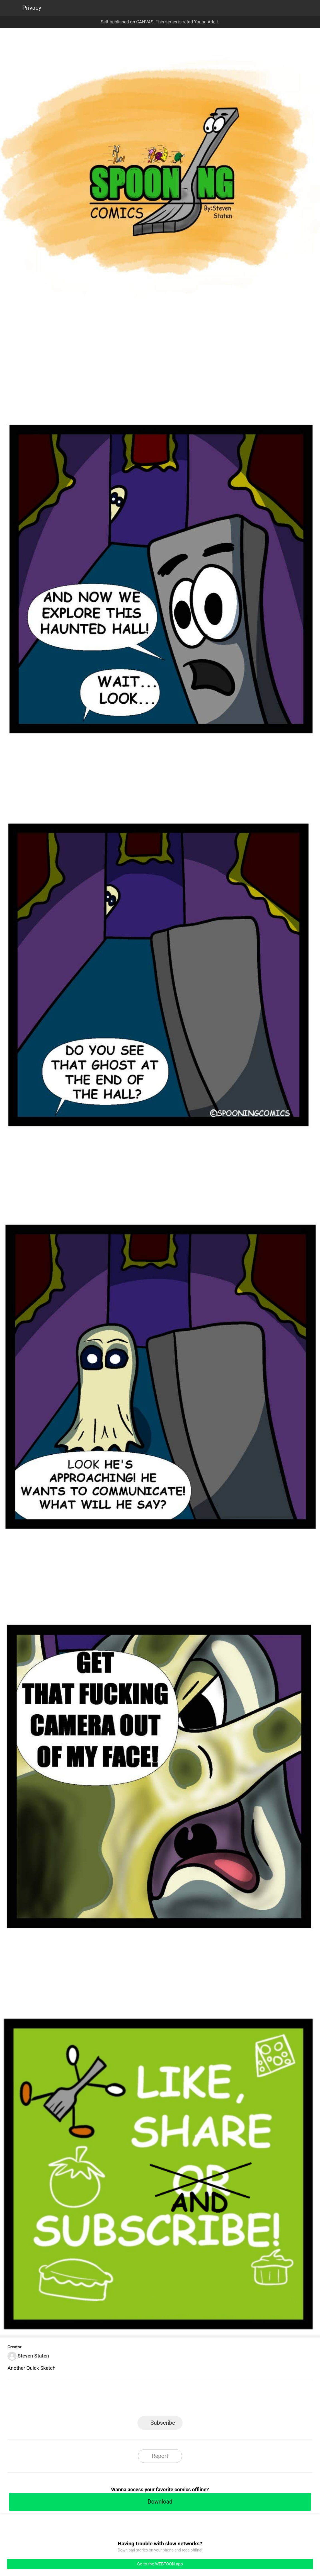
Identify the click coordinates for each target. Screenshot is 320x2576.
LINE (110, 2400)
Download (159, 2501)
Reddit (210, 2400)
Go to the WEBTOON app (160, 2564)
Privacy (31, 7)
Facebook (135, 2400)
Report (160, 2456)
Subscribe (163, 2422)
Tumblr (185, 2400)
